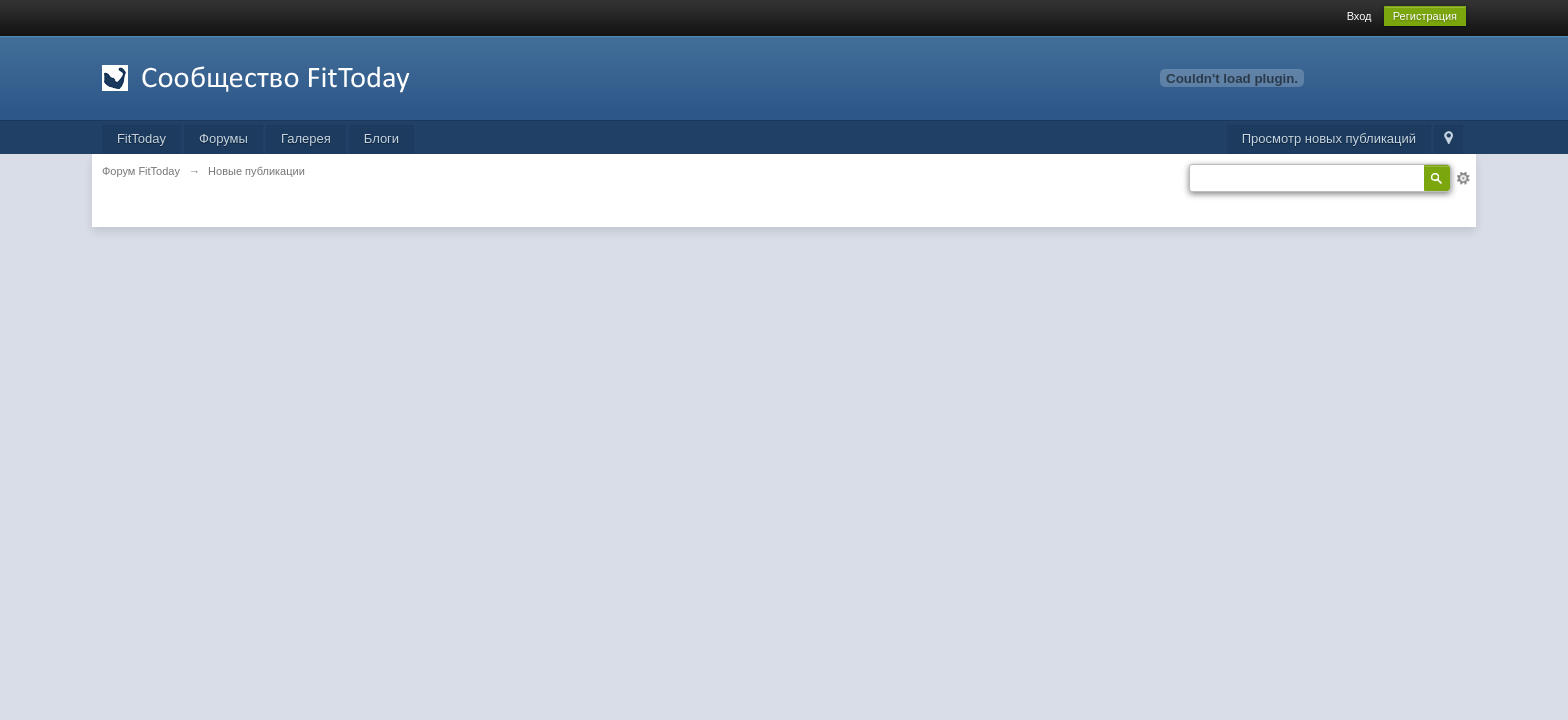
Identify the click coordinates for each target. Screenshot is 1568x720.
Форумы (223, 138)
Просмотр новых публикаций (1329, 138)
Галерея (306, 138)
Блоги (381, 138)
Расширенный (1463, 178)
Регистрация (1425, 16)
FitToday (141, 138)
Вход (1359, 16)
